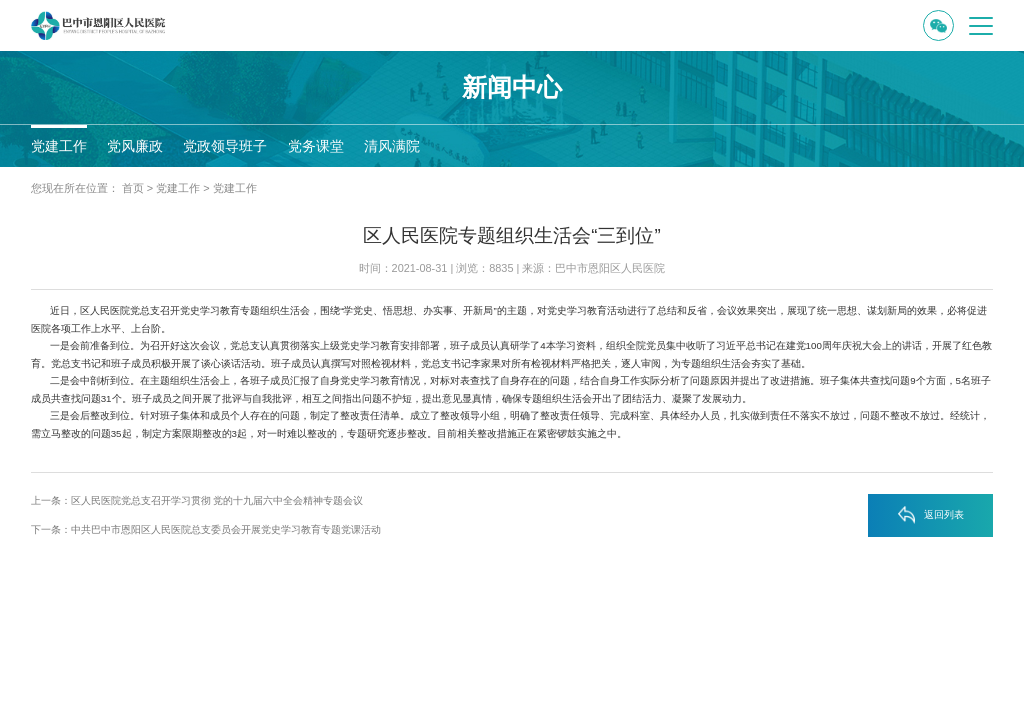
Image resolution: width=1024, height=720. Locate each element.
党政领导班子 (225, 146)
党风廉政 (135, 146)
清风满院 (392, 146)
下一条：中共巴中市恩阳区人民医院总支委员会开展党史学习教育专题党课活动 (206, 529)
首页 (133, 188)
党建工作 (59, 146)
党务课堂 (316, 146)
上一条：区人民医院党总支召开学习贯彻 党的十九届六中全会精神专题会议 (197, 500)
